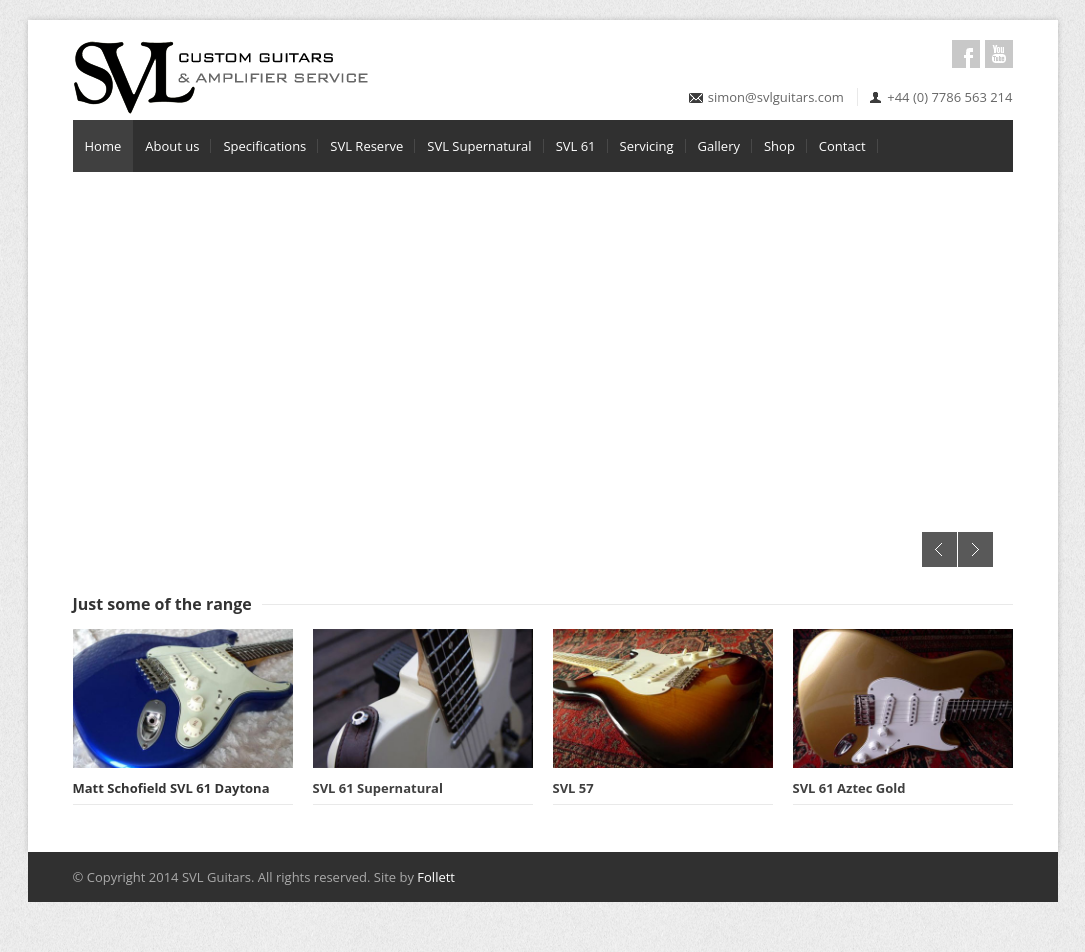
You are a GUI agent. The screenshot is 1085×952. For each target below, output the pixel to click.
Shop (779, 146)
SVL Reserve (366, 146)
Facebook (966, 54)
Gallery (719, 146)
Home (103, 146)
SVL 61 (576, 146)
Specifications (264, 146)
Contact (842, 146)
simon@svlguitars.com (776, 97)
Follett (436, 877)
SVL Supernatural (479, 146)
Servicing (647, 146)
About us (172, 146)
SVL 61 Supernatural (378, 788)
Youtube (999, 54)
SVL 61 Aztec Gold (849, 788)
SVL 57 (573, 788)
